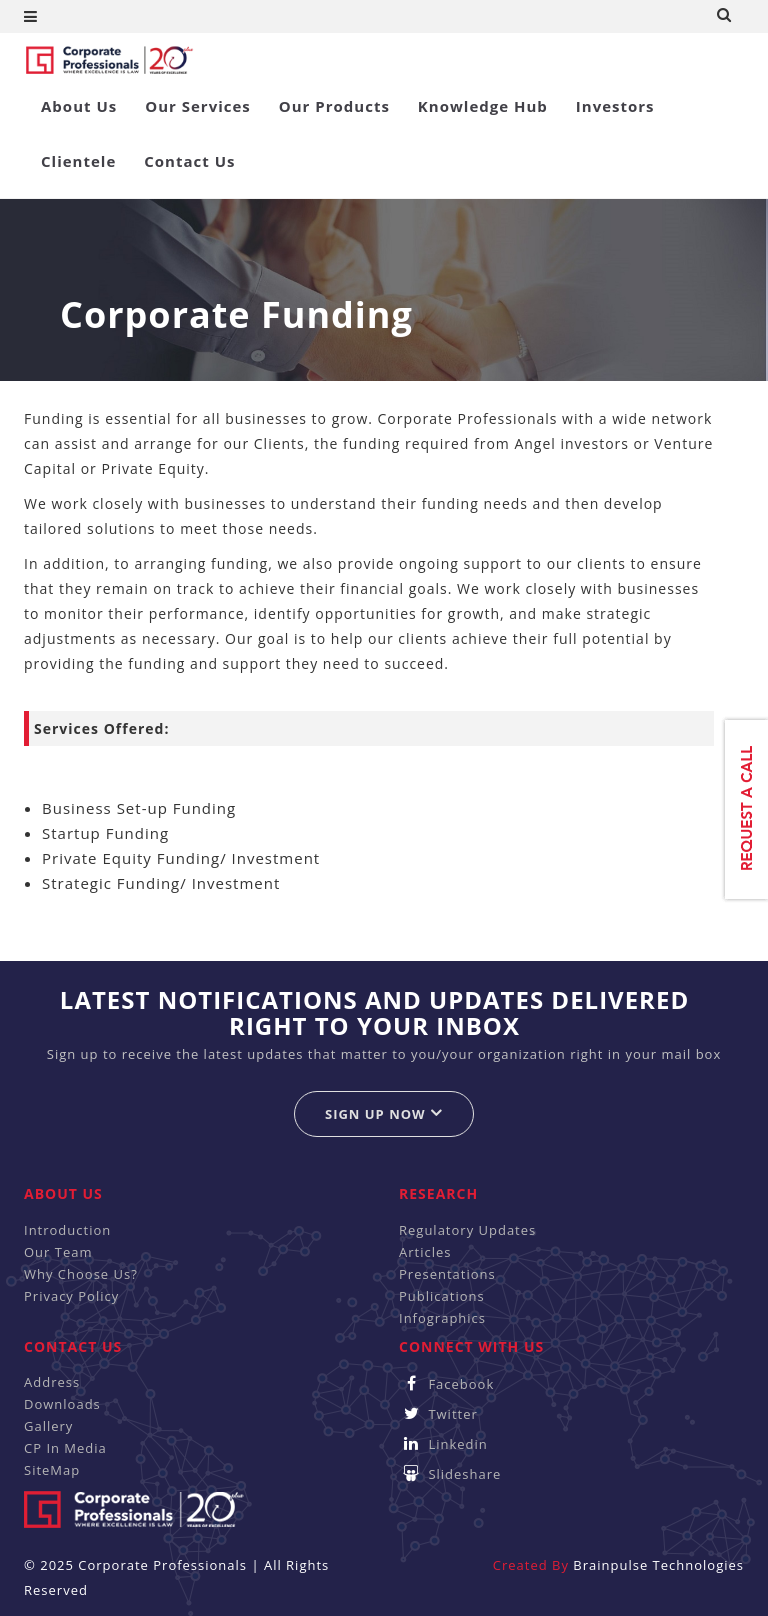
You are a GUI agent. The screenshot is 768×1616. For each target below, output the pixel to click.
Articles (425, 1252)
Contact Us (189, 161)
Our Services (198, 106)
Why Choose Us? (81, 1274)
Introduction (67, 1230)
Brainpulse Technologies (658, 1565)
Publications (442, 1296)
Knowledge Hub (483, 106)
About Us (79, 106)
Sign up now (384, 1113)
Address (52, 1382)
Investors (615, 106)
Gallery (48, 1426)
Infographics (442, 1318)
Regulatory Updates (467, 1230)
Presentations (447, 1274)
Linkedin (443, 1444)
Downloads (62, 1404)
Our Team (58, 1252)
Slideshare (450, 1474)
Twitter (438, 1414)
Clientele (78, 161)
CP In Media (65, 1448)
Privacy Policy (71, 1296)
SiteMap (52, 1470)
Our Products (334, 106)
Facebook (446, 1384)
